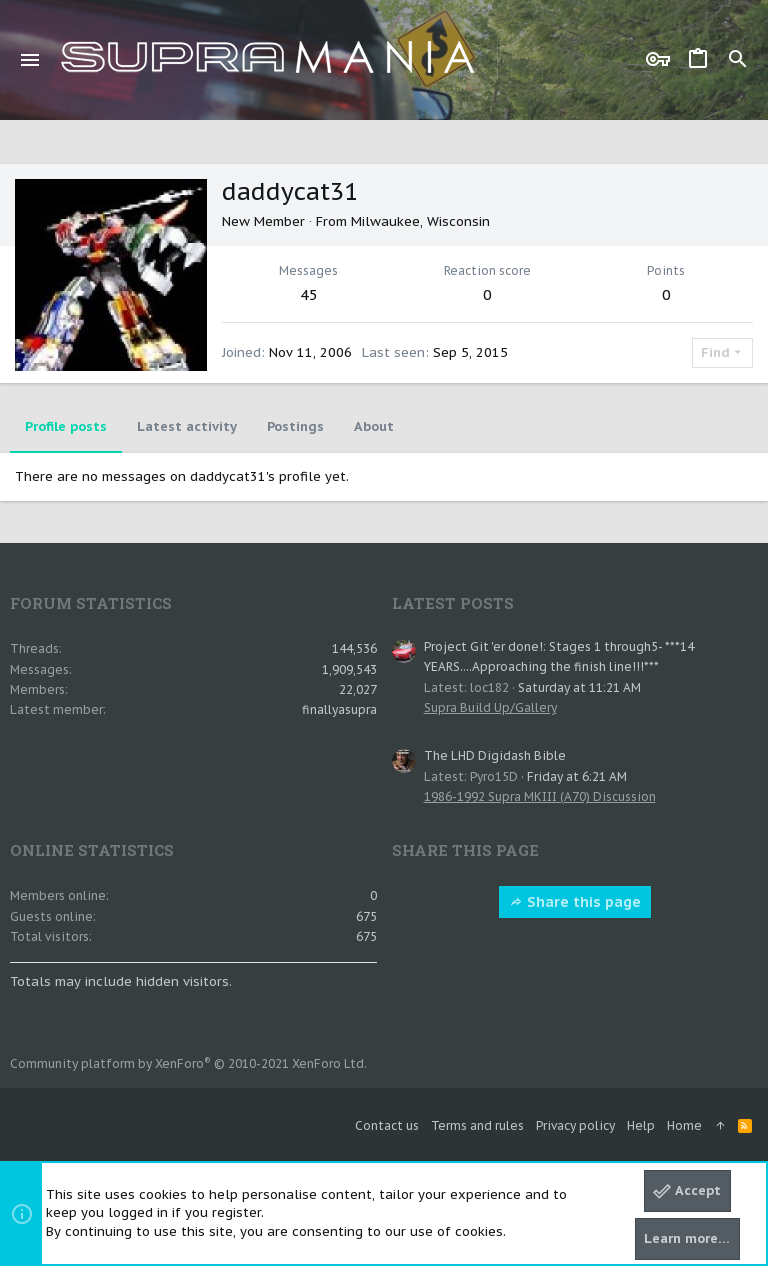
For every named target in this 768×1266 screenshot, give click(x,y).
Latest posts (453, 603)
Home (684, 1125)
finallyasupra (339, 709)
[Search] (738, 60)
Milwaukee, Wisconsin (420, 221)
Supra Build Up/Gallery (490, 707)
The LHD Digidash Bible (495, 755)
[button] (30, 60)
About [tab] (374, 426)
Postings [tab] (295, 426)
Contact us (387, 1125)
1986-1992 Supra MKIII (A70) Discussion (540, 796)
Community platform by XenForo (188, 1063)
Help (641, 1125)
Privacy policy (575, 1125)
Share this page (575, 902)
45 (309, 294)
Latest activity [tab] (187, 426)
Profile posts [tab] (66, 426)
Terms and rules (477, 1125)
